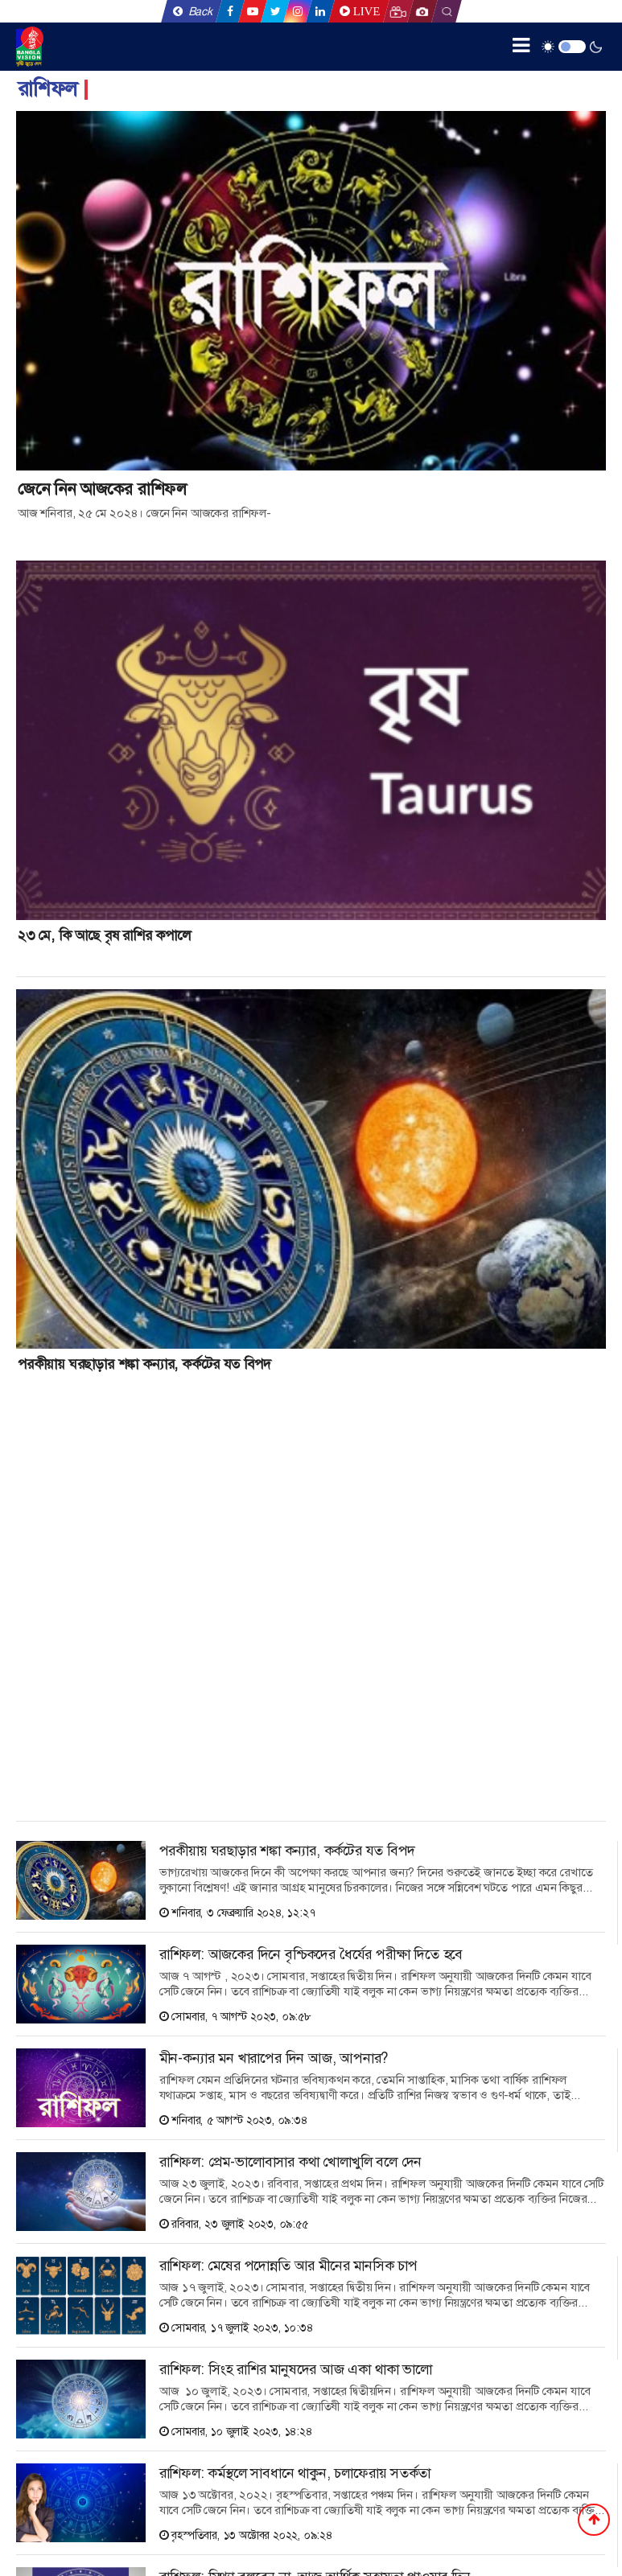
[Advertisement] (136, 1598)
